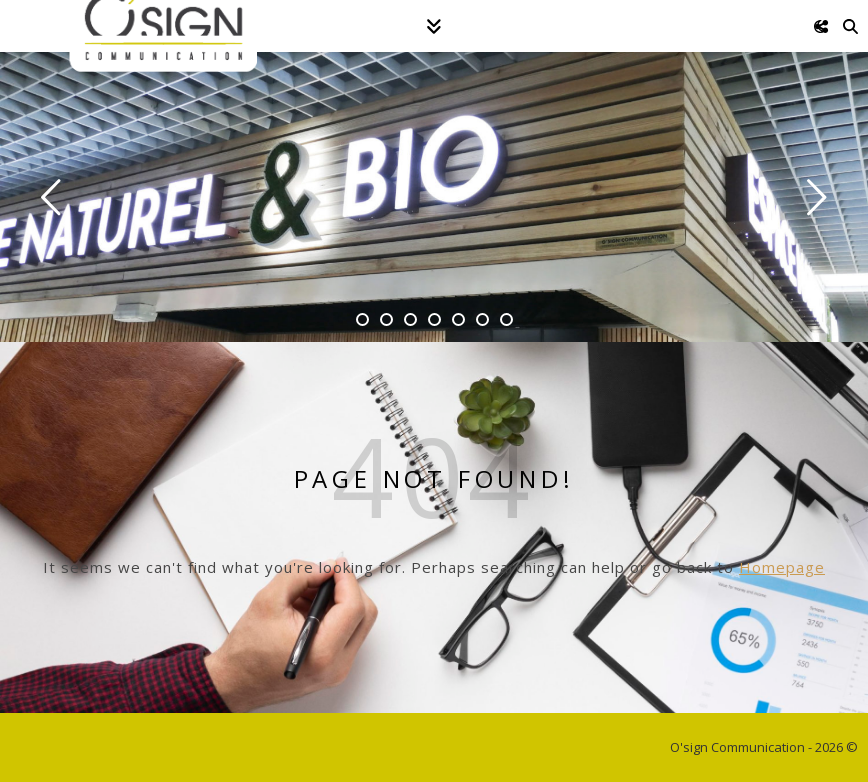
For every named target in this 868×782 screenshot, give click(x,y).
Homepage (782, 567)
